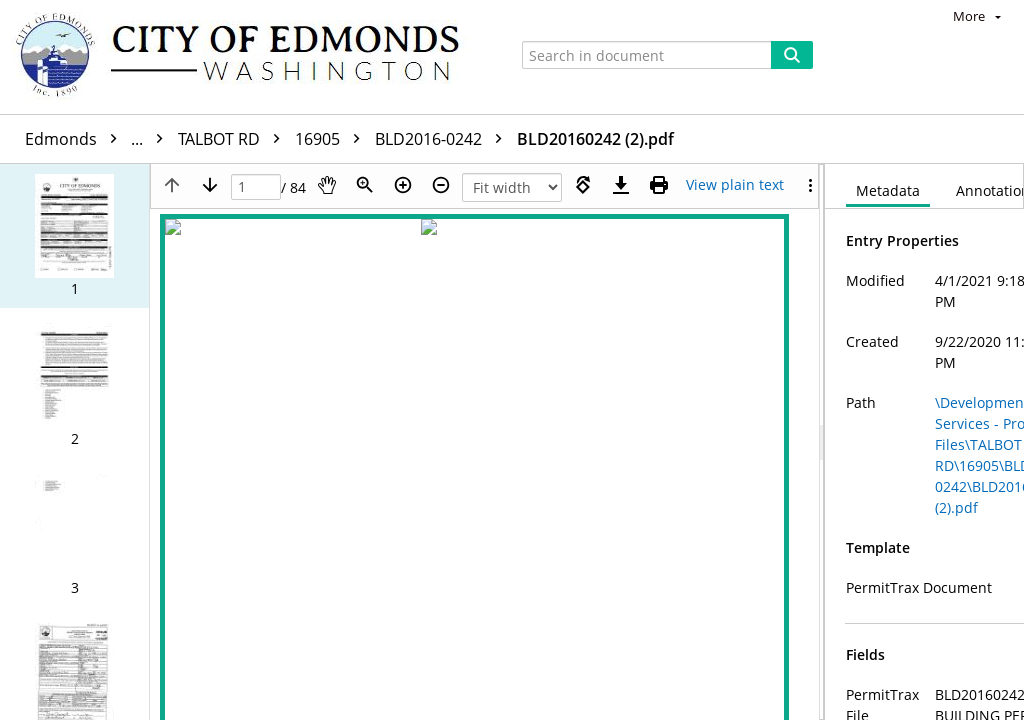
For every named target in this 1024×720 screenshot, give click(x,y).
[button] (74, 236)
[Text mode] (735, 185)
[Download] (621, 185)
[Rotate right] (583, 185)
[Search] (792, 55)
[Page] (256, 187)
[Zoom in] (403, 185)
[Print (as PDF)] (659, 185)
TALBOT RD (234, 139)
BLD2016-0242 (443, 139)
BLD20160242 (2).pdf (595, 139)
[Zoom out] (441, 185)
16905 (332, 139)
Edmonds (99, 139)
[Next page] (210, 185)
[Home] (247, 57)
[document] (924, 442)
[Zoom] (365, 185)
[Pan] (327, 185)
